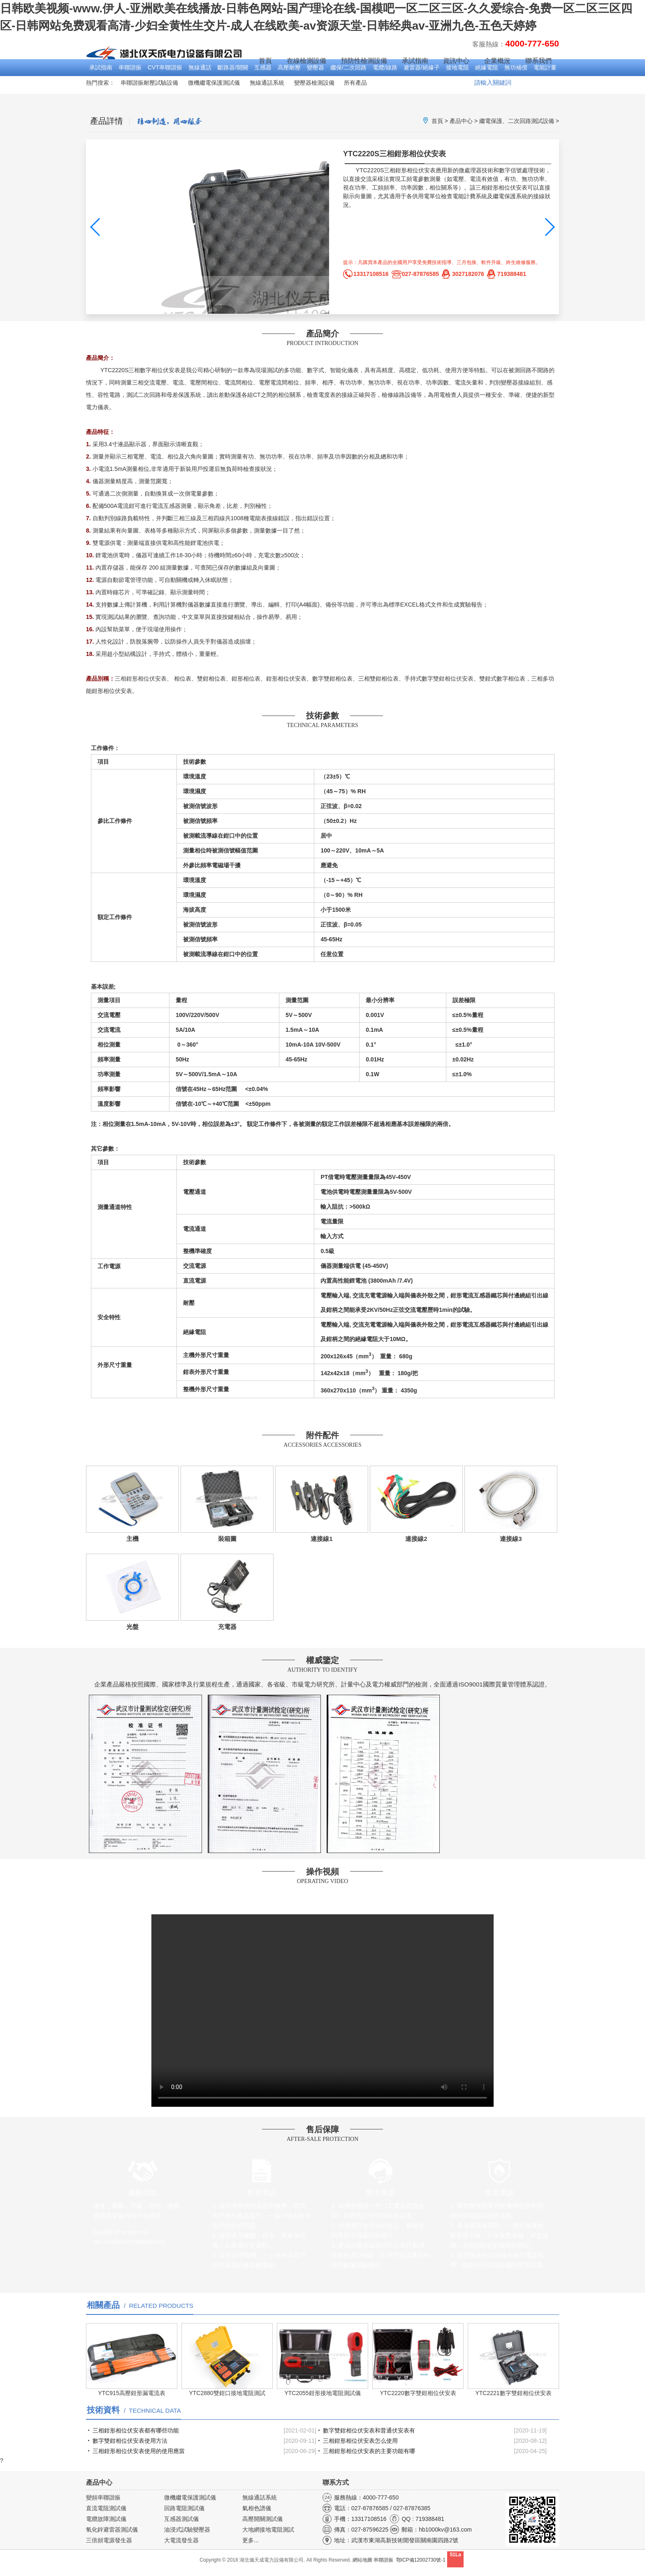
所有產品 (355, 82)
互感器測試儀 (181, 2519)
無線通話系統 (267, 82)
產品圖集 (379, 290)
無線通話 (199, 67)
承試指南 (100, 67)
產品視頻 (521, 290)
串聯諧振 (130, 67)
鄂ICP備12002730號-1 (420, 2560)
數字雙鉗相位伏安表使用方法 (130, 2440)
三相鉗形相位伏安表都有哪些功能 (136, 2430)
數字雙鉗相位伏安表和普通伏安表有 (369, 2430)
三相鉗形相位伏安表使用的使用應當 (139, 2451)
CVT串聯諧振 (165, 67)
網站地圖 (362, 2560)
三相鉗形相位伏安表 (141, 678)
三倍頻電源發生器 (109, 2540)
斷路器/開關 (233, 67)
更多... (250, 2540)
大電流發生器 (181, 2540)
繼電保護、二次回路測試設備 (516, 121)
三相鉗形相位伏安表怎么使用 (360, 2440)
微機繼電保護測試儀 (214, 82)
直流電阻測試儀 (106, 2508)
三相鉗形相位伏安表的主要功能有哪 (369, 2451)
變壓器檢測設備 (314, 82)
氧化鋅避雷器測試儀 (112, 2529)
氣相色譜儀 (256, 2508)
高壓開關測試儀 (262, 2519)
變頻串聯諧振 (103, 2497)
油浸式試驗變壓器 (187, 2529)
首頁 (265, 60)
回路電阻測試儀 (184, 2508)
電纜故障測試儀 (106, 2519)
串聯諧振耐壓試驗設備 (149, 82)
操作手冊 (450, 290)
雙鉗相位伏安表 (453, 678)
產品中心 (461, 121)
